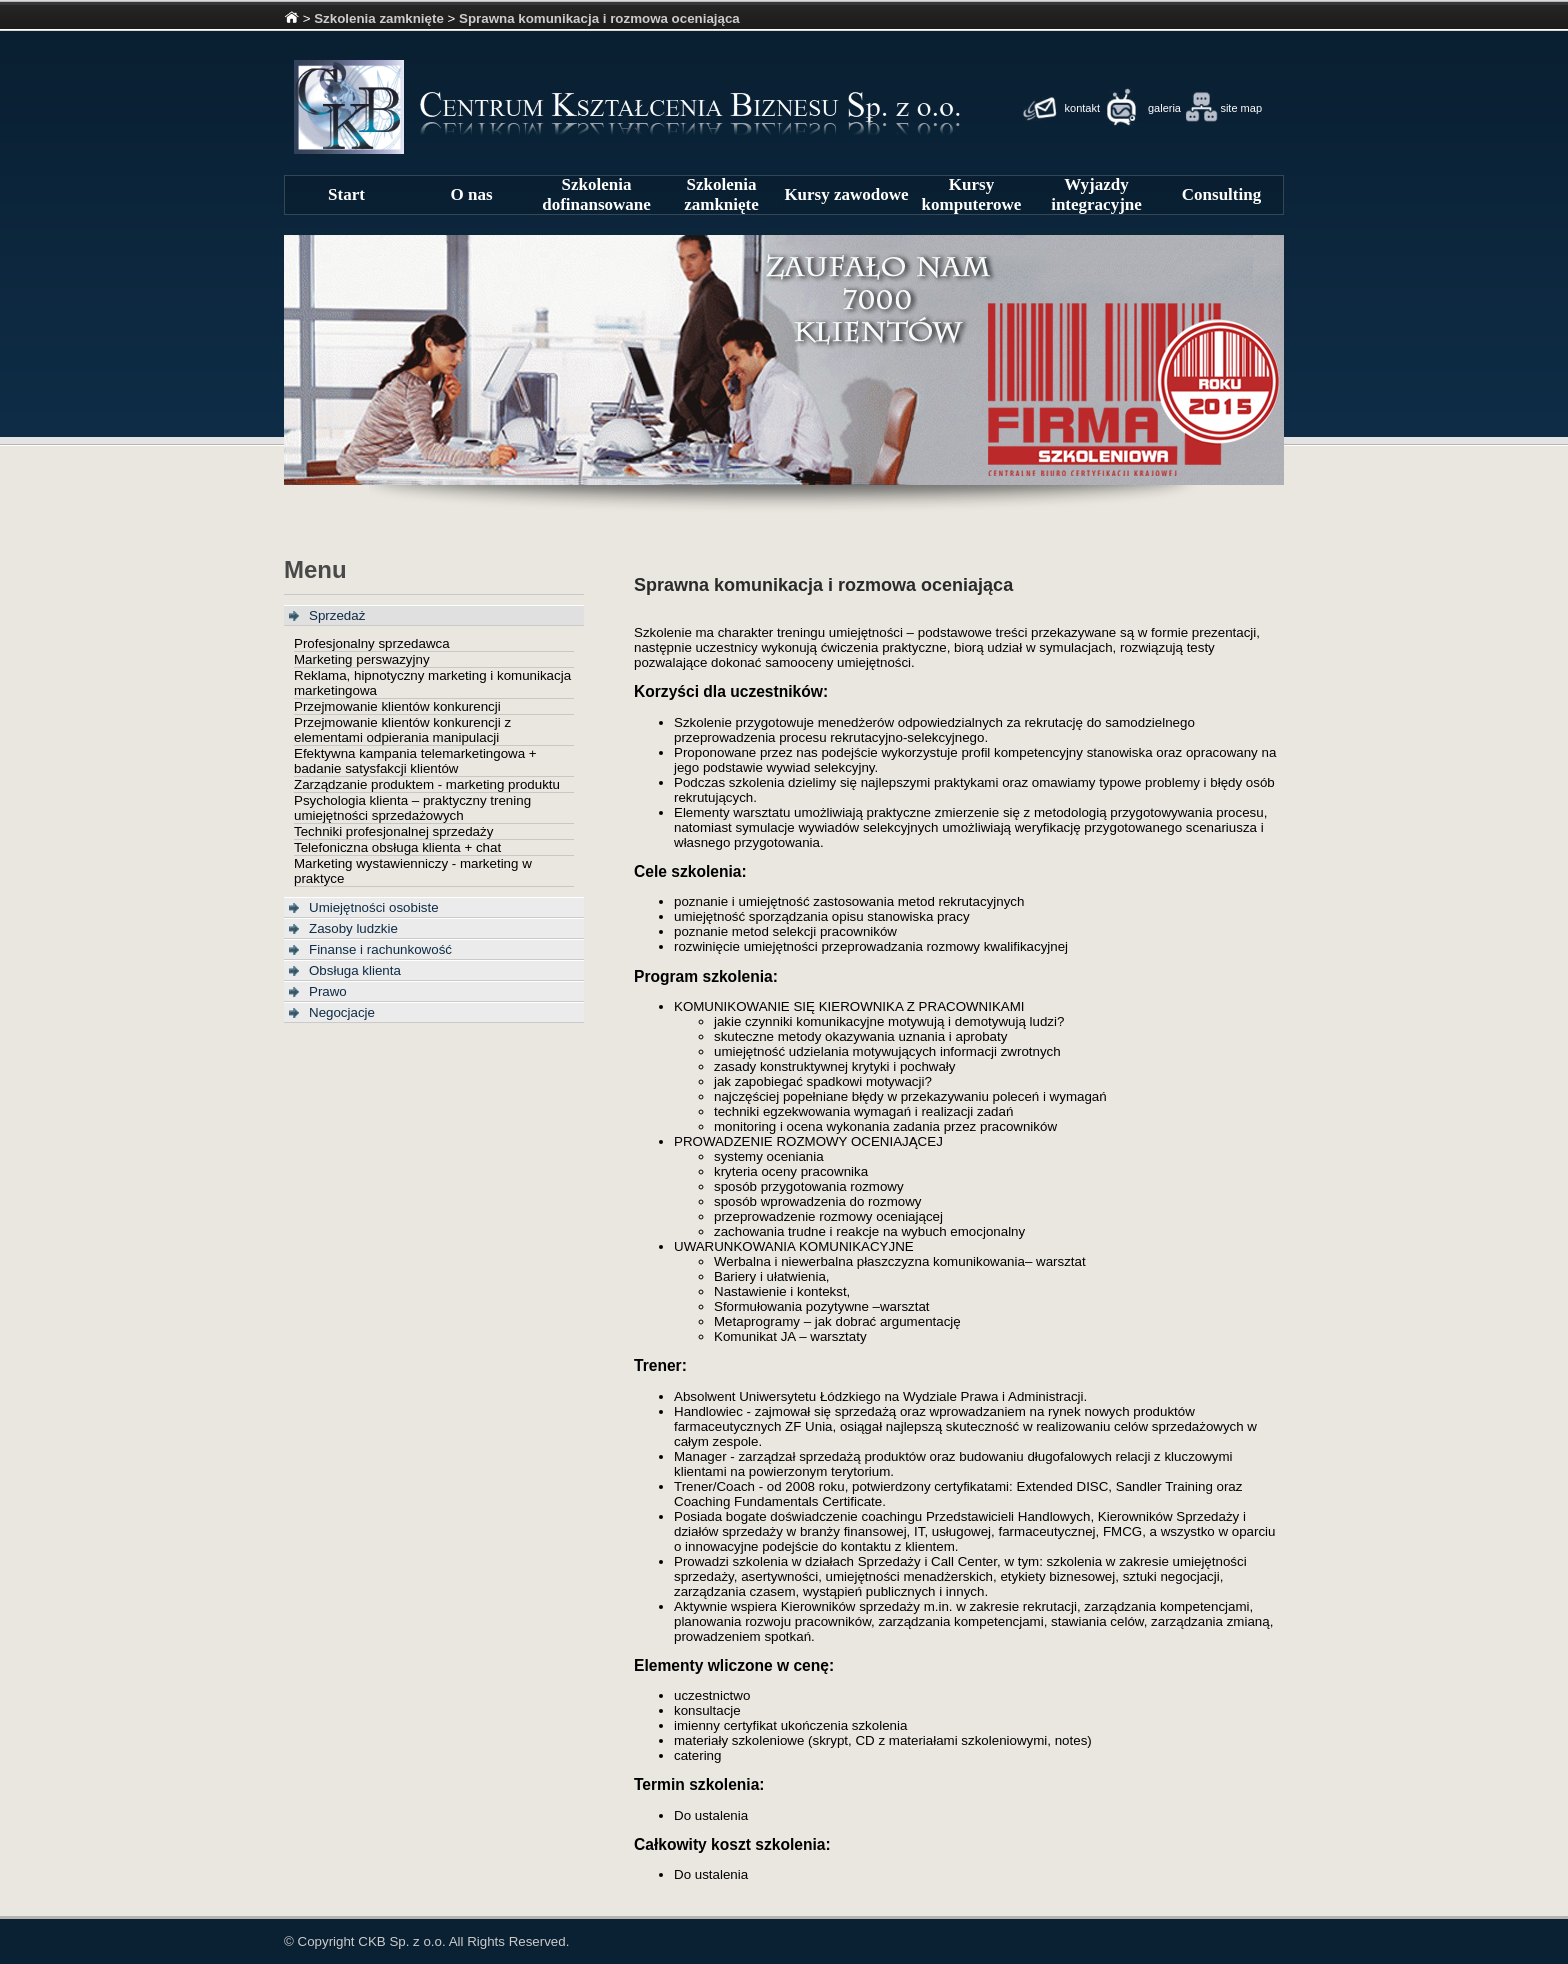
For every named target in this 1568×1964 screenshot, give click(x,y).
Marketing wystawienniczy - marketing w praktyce (413, 871)
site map (1241, 108)
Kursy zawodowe (846, 194)
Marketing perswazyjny (362, 659)
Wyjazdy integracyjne (1096, 194)
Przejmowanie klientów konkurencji (397, 706)
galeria (1164, 108)
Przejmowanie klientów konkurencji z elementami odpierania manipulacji (402, 730)
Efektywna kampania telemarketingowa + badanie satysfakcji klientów (415, 761)
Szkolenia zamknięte (379, 18)
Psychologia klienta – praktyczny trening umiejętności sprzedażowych (412, 808)
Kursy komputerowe (972, 194)
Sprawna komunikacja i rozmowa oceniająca (599, 18)
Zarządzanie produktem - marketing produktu (427, 784)
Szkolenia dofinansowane (596, 194)
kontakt (1082, 108)
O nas (471, 194)
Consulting (1221, 194)
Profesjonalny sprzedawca (372, 643)
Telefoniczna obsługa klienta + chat (397, 847)
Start (346, 194)
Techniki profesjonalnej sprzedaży (393, 831)
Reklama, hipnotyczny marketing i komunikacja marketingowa (432, 683)
